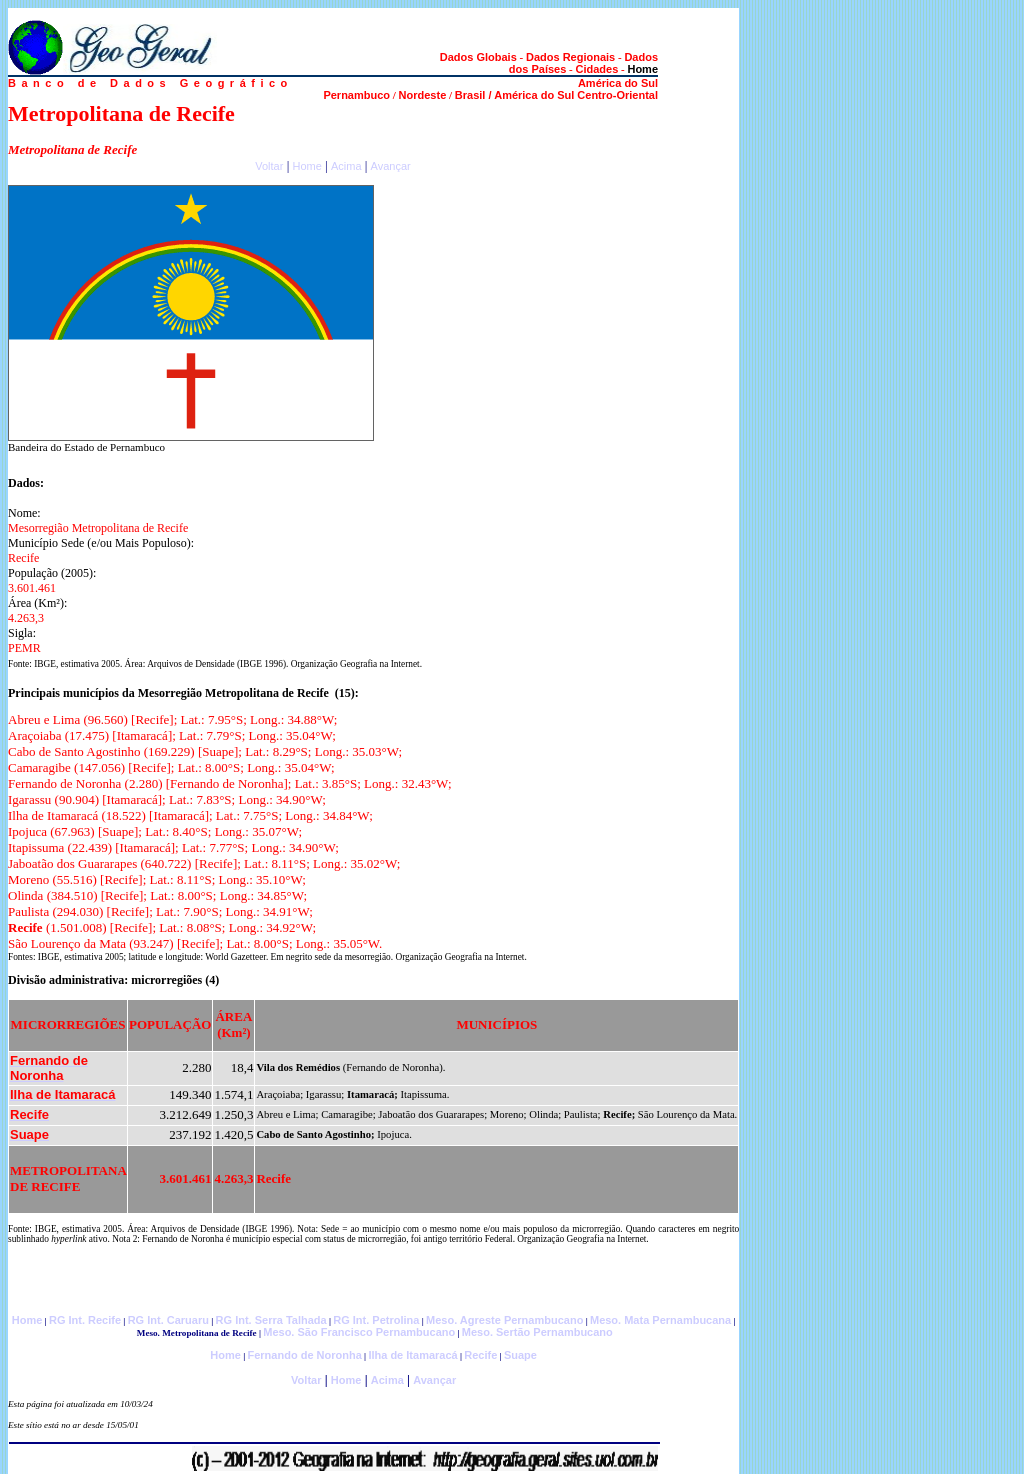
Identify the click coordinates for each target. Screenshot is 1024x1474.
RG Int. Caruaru (168, 1320)
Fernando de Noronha (305, 1355)
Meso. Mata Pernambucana (660, 1320)
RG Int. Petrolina (376, 1320)
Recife (480, 1355)
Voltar (269, 166)
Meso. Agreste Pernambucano (504, 1320)
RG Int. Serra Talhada (271, 1320)
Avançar (391, 166)
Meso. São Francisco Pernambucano (359, 1332)
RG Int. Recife (85, 1320)
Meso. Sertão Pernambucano (537, 1332)
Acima (346, 166)
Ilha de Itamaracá (412, 1355)
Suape (520, 1355)
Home (306, 166)
